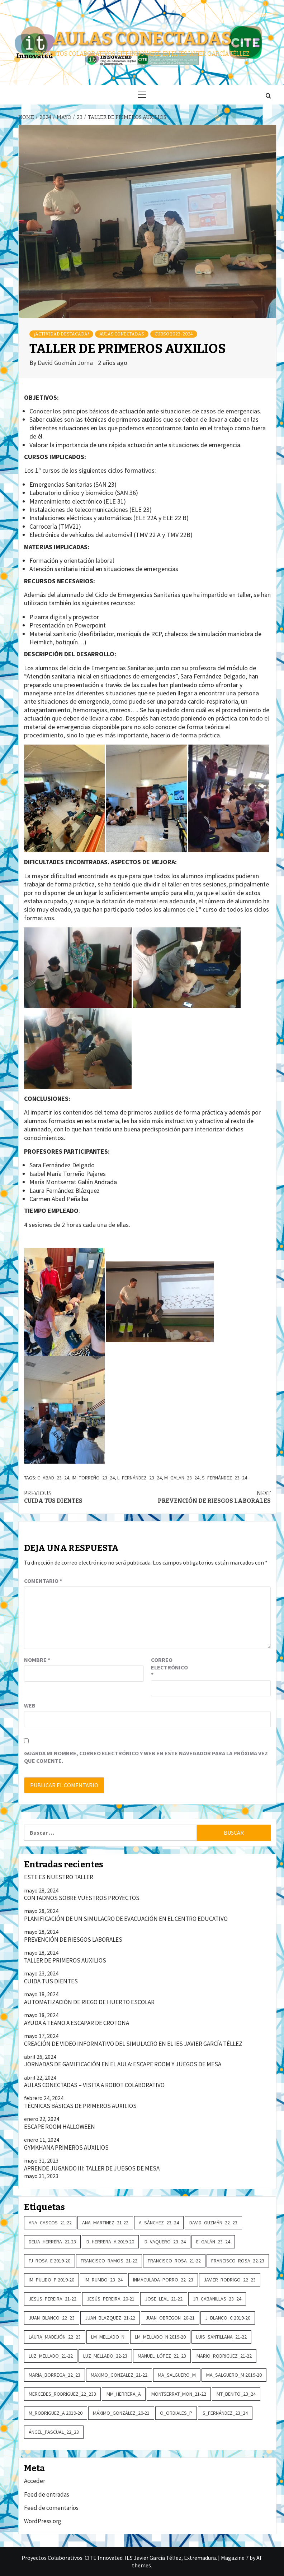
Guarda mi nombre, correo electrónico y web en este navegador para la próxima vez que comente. (146, 1757)
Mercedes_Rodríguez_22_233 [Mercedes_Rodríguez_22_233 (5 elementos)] (62, 2394)
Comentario (43, 1580)
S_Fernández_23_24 (224, 1477)
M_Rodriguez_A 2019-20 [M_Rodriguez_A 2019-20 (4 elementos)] (55, 2413)
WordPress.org (42, 2521)
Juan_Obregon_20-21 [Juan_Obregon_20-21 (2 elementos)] (170, 2318)
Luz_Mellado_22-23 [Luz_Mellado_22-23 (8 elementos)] (105, 2356)
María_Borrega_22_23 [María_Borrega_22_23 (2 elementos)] (54, 2375)
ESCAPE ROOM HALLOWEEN (59, 2127)
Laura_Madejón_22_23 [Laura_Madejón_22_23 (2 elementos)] (55, 2337)
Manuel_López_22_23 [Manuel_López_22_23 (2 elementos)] (162, 2356)
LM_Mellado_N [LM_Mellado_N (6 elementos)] (107, 2337)
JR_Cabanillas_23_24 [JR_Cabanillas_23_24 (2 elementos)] (217, 2298)
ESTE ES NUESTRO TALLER (58, 1877)
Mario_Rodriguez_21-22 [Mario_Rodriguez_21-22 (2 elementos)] (224, 2356)
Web (30, 1705)
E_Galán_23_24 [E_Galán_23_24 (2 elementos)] (213, 2241)
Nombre (37, 1659)
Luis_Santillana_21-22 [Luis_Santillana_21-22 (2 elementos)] (221, 2337)
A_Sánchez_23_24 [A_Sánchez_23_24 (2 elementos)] (159, 2222)
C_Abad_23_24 (53, 1477)
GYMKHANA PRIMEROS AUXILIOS (66, 2147)
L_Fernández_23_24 (139, 1477)
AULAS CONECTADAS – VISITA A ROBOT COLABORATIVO (94, 2085)
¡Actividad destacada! (61, 334)
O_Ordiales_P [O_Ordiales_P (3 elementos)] (176, 2413)
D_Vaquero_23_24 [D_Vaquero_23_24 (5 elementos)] (165, 2241)
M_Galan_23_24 (181, 1477)
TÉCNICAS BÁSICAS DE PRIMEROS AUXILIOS (80, 2106)
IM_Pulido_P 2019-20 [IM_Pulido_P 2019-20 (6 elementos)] (51, 2279)
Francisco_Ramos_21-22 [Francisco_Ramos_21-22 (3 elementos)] (109, 2260)
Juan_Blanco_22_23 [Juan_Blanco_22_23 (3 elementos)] (52, 2318)
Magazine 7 (234, 2557)
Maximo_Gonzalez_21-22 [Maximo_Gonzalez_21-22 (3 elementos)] (119, 2375)
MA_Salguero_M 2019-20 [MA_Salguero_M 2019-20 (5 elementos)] (234, 2375)
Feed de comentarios (51, 2508)
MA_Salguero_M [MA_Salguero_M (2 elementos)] (177, 2375)
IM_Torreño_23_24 (93, 1477)
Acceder (34, 2481)
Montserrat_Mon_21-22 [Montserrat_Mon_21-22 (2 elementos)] (178, 2394)
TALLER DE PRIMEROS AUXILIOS (65, 1960)
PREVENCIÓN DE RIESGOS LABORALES (209, 1497)
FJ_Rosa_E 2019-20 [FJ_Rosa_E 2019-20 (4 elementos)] (49, 2260)
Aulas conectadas (142, 38)
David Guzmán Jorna (66, 362)
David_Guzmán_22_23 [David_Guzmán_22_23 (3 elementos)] (213, 2222)
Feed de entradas (46, 2494)
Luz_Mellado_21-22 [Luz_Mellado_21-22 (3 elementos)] (51, 2356)
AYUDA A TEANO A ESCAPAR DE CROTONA (76, 2023)
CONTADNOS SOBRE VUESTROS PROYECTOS (81, 1898)
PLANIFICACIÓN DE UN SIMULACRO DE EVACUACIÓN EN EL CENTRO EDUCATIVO (126, 1919)
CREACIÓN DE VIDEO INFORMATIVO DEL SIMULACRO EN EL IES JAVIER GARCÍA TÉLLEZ (133, 2044)
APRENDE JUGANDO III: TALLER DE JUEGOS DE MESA (92, 2168)
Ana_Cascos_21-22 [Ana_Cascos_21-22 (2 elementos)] (50, 2222)
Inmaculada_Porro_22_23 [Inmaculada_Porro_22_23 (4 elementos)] (163, 2279)
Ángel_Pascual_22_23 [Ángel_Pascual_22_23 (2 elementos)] (54, 2432)
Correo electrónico (169, 1667)
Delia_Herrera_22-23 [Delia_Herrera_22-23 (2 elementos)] (52, 2241)
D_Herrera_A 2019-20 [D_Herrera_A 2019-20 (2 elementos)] (110, 2241)
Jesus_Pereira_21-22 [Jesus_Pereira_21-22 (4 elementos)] (52, 2298)
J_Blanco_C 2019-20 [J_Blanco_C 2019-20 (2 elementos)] (227, 2318)
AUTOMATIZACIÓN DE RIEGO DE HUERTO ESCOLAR (89, 2002)
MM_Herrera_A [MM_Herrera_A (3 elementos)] (123, 2394)
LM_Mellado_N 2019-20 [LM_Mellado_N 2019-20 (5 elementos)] (160, 2337)
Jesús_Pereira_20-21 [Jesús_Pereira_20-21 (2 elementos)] (110, 2298)
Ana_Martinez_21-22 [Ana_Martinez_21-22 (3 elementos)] (105, 2222)
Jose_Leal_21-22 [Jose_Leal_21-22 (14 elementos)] (164, 2298)
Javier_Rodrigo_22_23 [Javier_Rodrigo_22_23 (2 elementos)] (230, 2279)
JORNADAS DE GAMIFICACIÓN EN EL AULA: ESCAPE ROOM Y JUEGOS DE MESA (122, 2064)
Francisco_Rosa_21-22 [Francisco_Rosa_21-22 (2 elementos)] (174, 2260)
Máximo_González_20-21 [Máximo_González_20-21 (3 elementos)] (121, 2413)
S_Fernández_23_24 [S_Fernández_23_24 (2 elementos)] (225, 2413)
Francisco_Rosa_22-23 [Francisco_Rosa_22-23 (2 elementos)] (237, 2260)
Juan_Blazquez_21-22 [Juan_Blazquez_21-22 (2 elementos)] (110, 2318)
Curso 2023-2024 (174, 334)
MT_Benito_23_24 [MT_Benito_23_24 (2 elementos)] (236, 2394)
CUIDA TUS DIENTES (85, 1497)
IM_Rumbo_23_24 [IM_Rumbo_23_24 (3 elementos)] (104, 2279)
